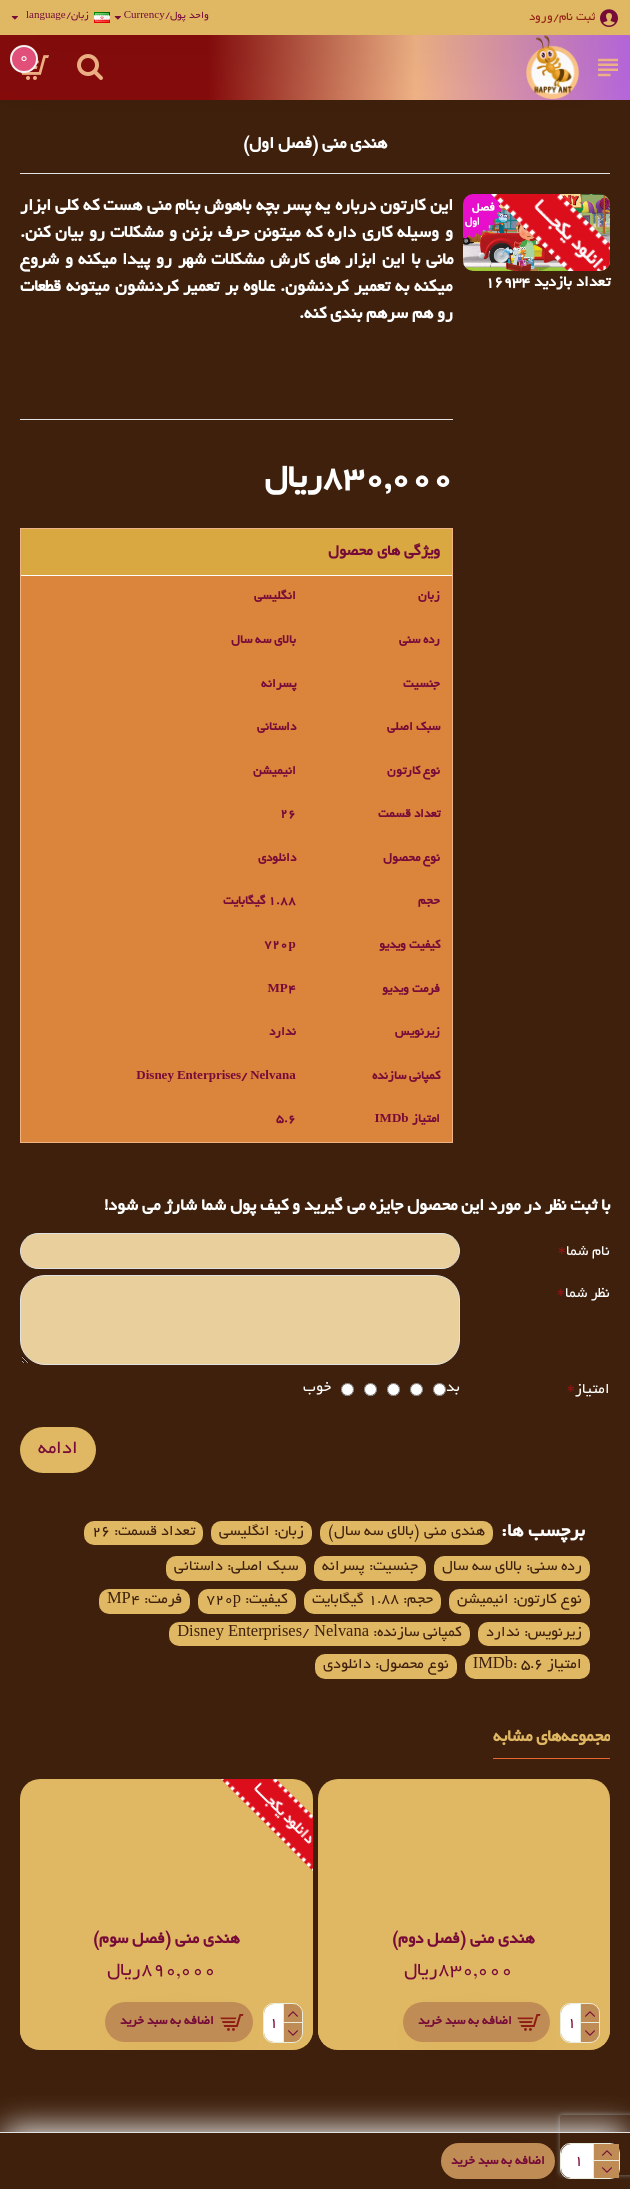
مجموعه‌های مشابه (551, 1788)
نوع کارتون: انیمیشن (512, 1610)
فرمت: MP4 (540, 1645)
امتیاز (592, 1396)
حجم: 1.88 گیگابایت (350, 1610)
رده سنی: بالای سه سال (504, 1575)
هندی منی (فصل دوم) (463, 1989)
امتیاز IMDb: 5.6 (186, 1680)
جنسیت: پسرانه (349, 1575)
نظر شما (587, 1298)
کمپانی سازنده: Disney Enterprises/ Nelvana (426, 1680)
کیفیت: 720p (209, 1610)
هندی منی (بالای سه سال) (400, 1538)
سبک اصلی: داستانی (204, 1575)
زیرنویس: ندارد (420, 1645)
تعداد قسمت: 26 (115, 1538)
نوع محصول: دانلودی (513, 1715)
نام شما (588, 1252)
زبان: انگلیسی (245, 1538)
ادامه (58, 1456)
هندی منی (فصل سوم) (166, 1989)
